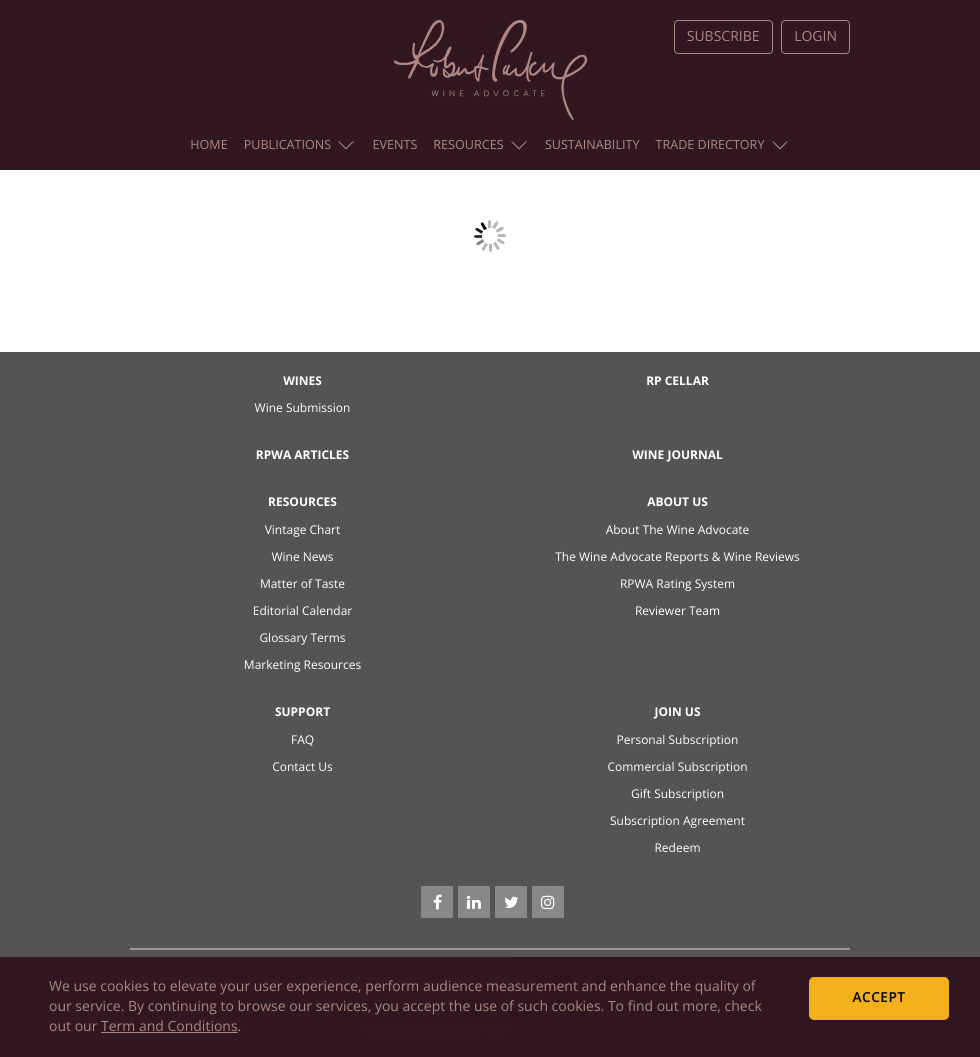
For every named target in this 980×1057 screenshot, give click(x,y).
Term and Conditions (169, 1026)
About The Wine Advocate (678, 529)
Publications (299, 144)
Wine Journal (677, 454)
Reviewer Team (677, 610)
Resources (480, 144)
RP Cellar (677, 380)
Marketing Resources (302, 664)
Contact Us (302, 766)
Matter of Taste (302, 583)
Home (208, 144)
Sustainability (592, 144)
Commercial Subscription (677, 766)
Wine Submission (303, 407)
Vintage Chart (303, 529)
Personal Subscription (678, 739)
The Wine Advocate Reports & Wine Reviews (677, 556)
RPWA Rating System (677, 583)
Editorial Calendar (303, 610)
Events (394, 144)
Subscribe (723, 36)
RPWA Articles (302, 454)
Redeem (677, 847)
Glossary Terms (302, 637)
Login (815, 36)
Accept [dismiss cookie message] (879, 997)
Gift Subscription (677, 793)
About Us (677, 501)
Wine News (302, 556)
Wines (302, 380)
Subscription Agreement (677, 820)
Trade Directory (721, 144)
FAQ (302, 739)
